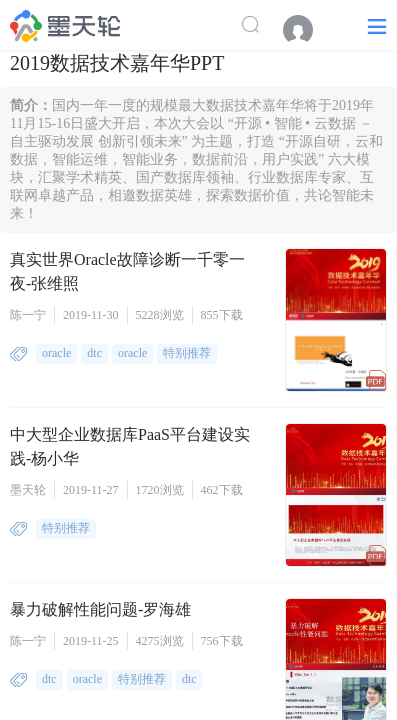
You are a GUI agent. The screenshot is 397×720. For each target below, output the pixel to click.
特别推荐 (187, 353)
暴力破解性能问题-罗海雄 (100, 609)
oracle (56, 353)
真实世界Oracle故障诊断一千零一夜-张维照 (127, 271)
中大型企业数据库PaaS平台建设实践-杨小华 (130, 446)
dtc (94, 353)
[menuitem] (308, 30)
